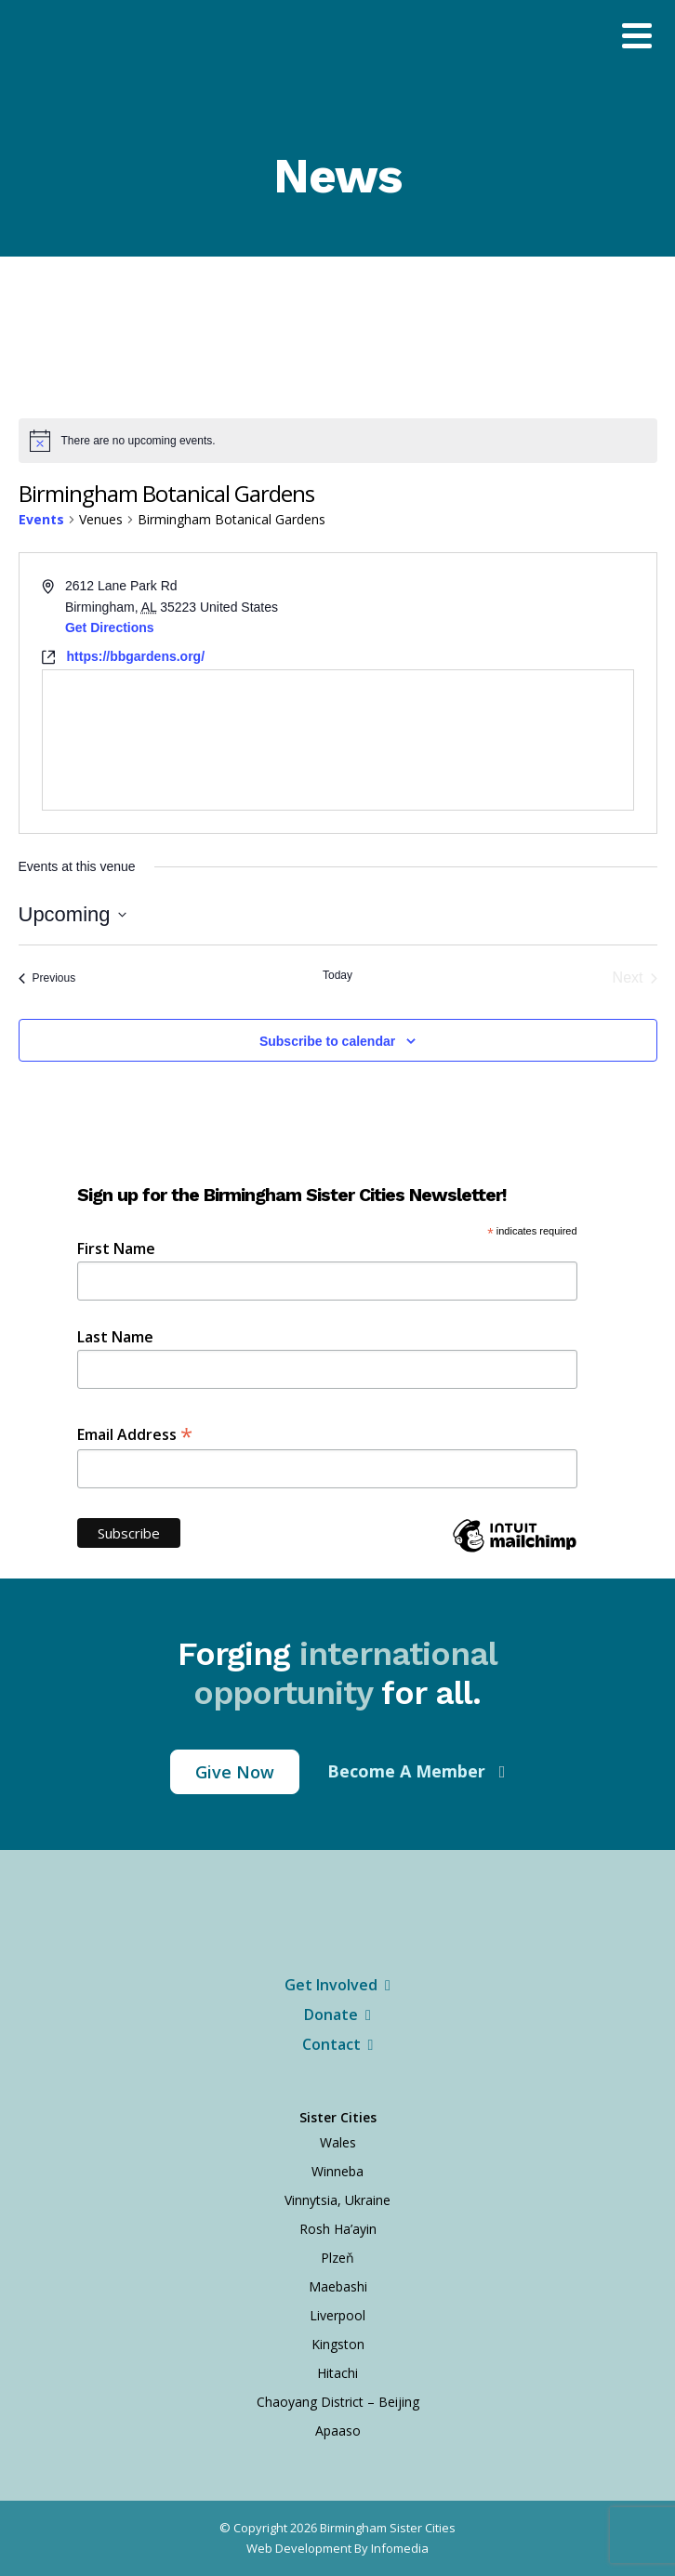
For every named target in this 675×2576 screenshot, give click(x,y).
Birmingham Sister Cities (388, 2527)
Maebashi (338, 2286)
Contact (338, 2044)
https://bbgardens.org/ (136, 656)
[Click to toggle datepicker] (72, 914)
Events (41, 519)
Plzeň (337, 2257)
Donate (337, 2014)
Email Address (134, 1433)
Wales (338, 2142)
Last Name (115, 1337)
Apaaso (338, 2430)
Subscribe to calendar (327, 1041)
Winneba (337, 2171)
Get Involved (337, 1985)
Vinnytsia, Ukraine (337, 2200)
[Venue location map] (338, 740)
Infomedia (400, 2548)
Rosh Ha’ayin (338, 2229)
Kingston (337, 2344)
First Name (116, 1248)
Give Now (234, 1772)
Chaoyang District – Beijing (338, 2402)
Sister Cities (338, 2117)
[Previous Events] (47, 978)
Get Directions (109, 627)
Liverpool (337, 2315)
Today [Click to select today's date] (337, 975)
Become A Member (408, 1771)
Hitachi (337, 2373)
